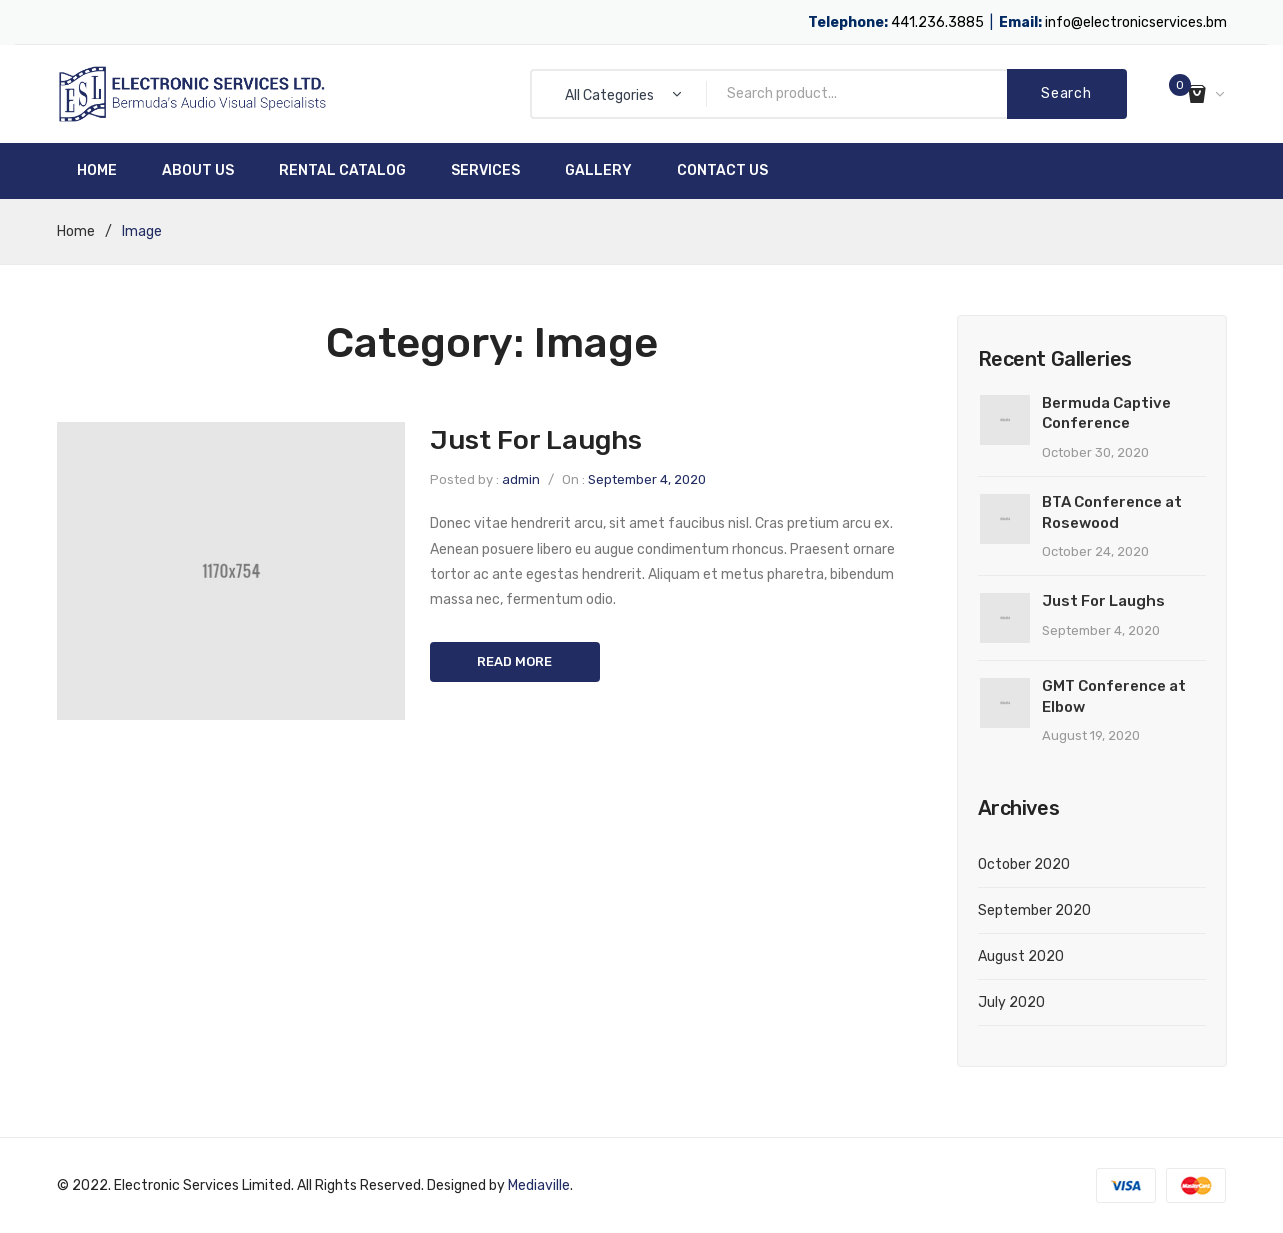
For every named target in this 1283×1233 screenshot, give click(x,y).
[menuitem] (97, 171)
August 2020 (1021, 956)
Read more (514, 661)
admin (521, 479)
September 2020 (1034, 910)
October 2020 (1024, 864)
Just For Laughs (536, 440)
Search (1066, 93)
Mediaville (539, 1185)
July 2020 (1011, 1002)
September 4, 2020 (647, 479)
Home (76, 231)
